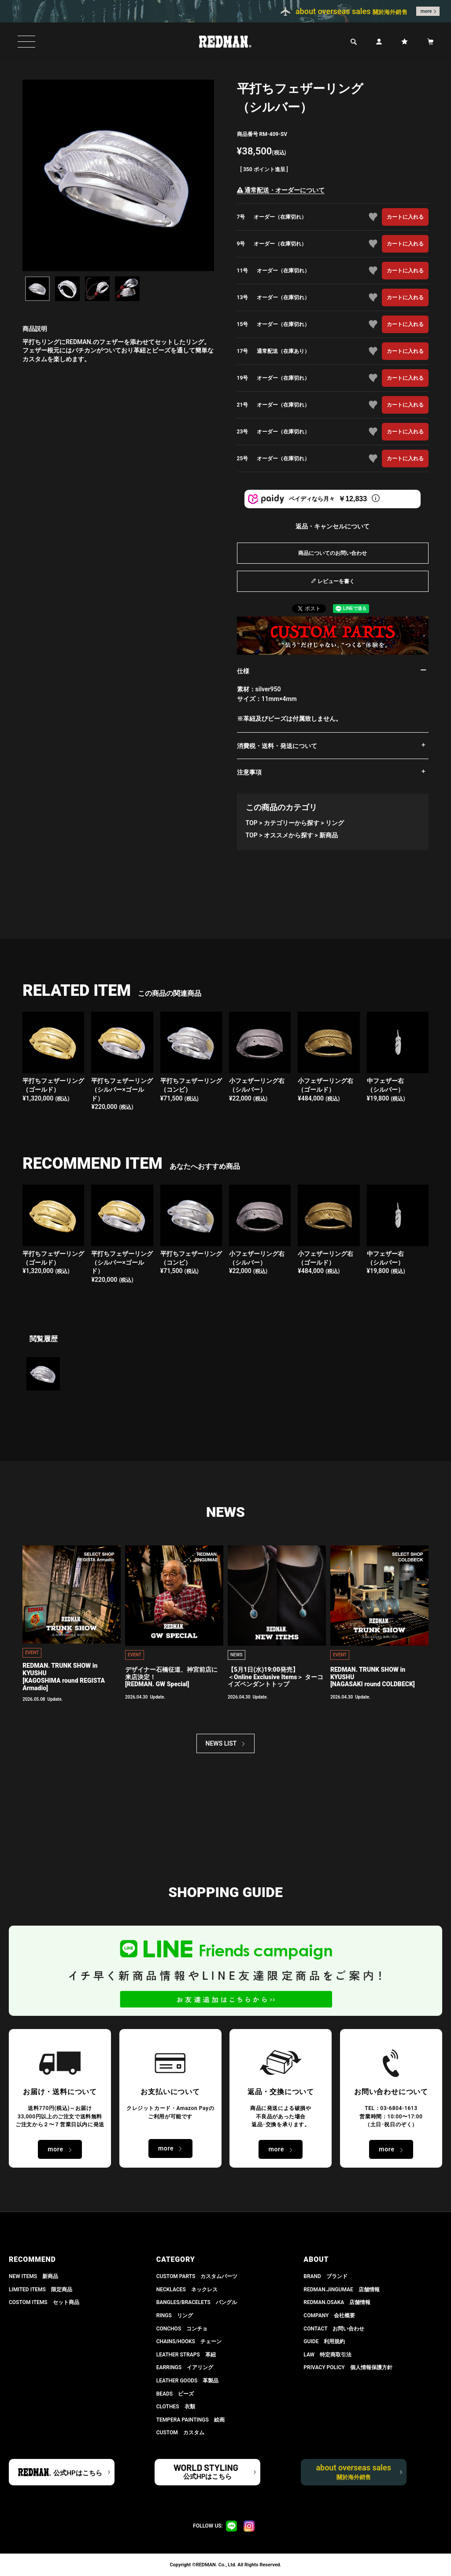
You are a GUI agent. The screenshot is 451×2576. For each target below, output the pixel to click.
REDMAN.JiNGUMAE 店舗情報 (341, 2289)
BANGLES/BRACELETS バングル (196, 2302)
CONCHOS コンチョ (182, 2329)
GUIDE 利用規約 (324, 2341)
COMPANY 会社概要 (329, 2315)
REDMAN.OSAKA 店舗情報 (336, 2302)
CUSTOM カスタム (180, 2432)
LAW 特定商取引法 (327, 2355)
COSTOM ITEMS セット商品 (44, 2302)
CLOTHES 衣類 (175, 2407)
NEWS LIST (221, 1743)
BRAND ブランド (325, 2276)
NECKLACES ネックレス (187, 2289)
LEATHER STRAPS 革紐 (186, 2355)
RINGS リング (174, 2315)
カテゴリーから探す (291, 822)
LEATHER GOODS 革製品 (187, 2381)
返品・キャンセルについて (333, 526)
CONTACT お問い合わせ (333, 2329)
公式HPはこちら (77, 2473)
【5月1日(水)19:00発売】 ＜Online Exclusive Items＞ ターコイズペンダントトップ (275, 1677)
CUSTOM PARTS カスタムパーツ (197, 2276)
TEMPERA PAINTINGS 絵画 (190, 2420)
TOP (252, 822)
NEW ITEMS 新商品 (33, 2276)
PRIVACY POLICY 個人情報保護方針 (347, 2367)
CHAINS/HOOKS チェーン (189, 2341)
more (426, 11)
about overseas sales (353, 2472)
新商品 (328, 835)
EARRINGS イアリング (184, 2367)
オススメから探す (288, 835)
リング (334, 822)
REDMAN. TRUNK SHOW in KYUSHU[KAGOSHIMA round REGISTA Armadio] (63, 1676)
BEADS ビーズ (175, 2394)
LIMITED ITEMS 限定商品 (40, 2289)
